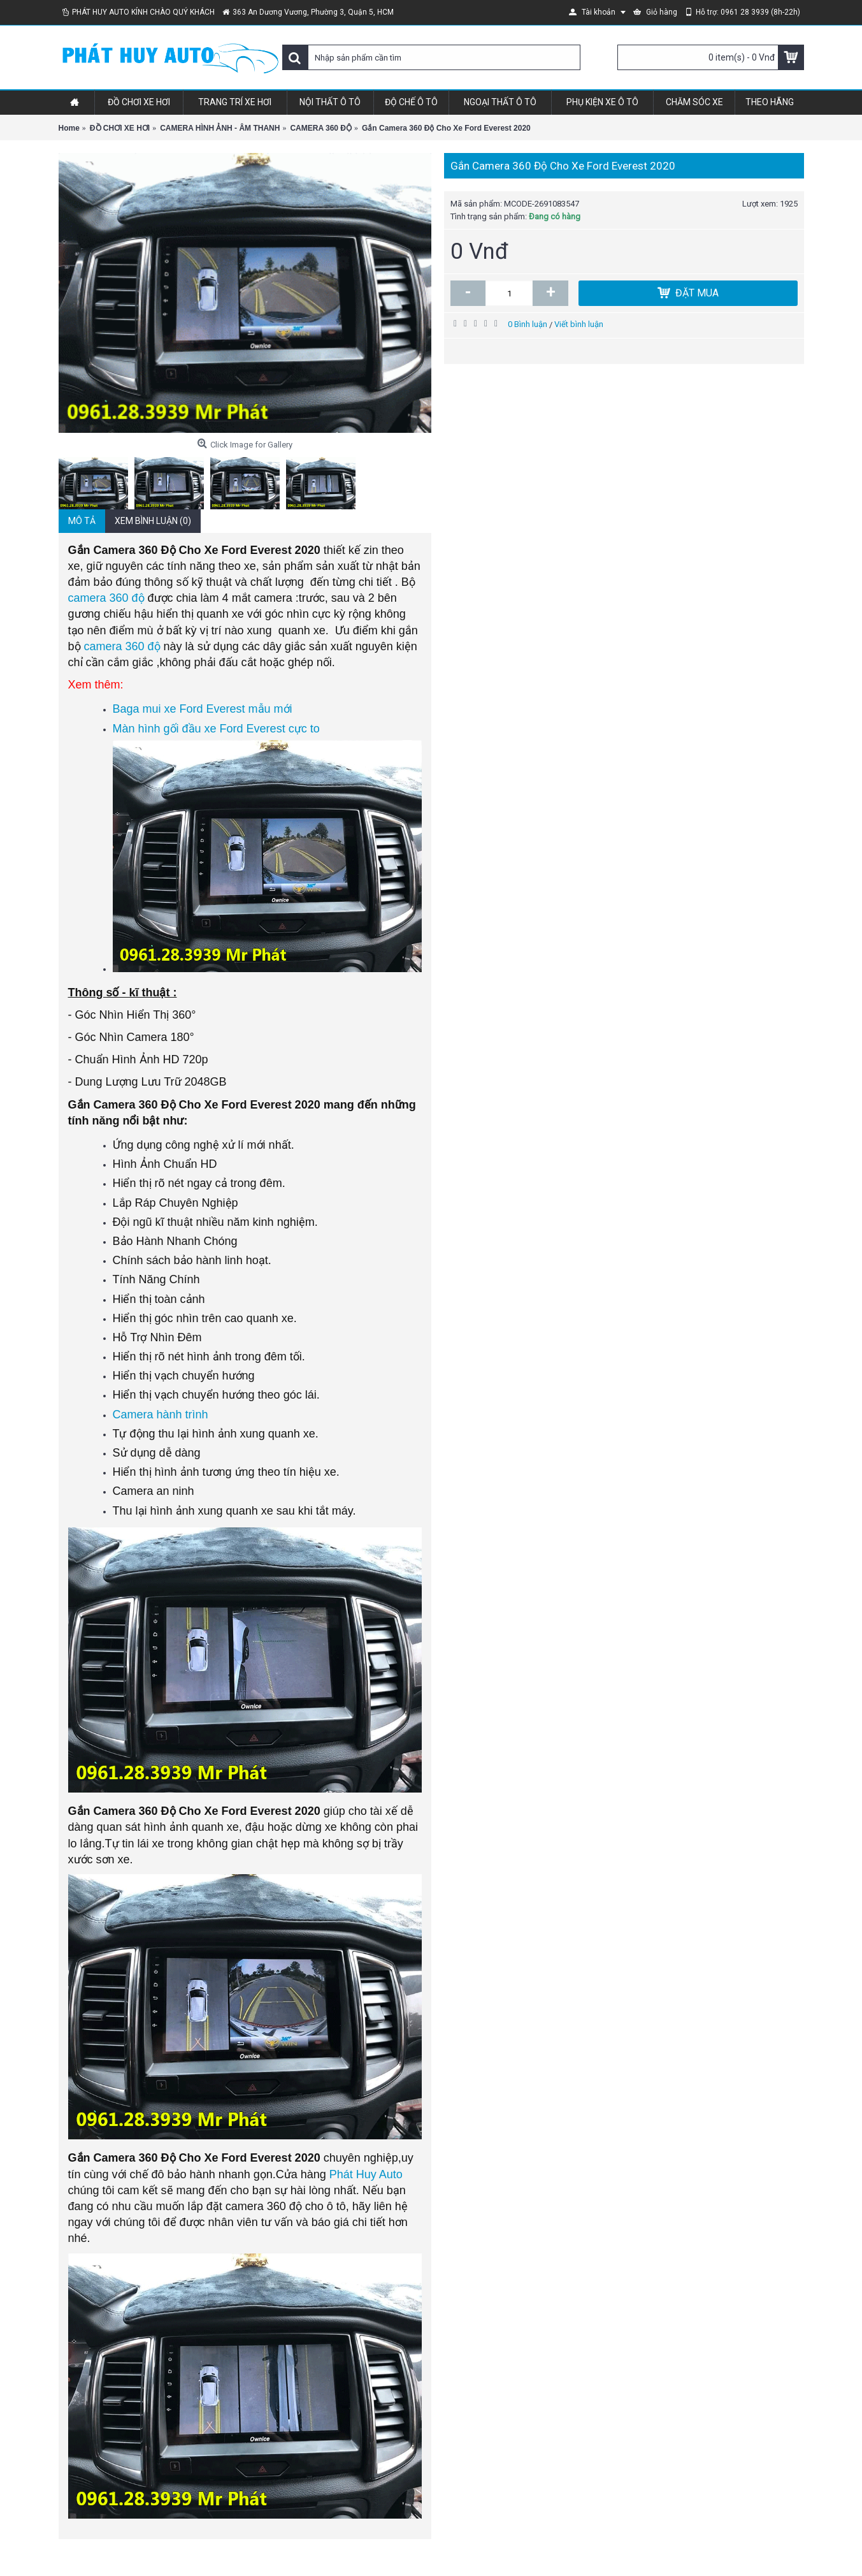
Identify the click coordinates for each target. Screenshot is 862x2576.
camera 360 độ (106, 598)
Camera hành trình (160, 1414)
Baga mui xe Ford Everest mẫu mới (202, 708)
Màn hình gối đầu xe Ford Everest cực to (216, 728)
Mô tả (82, 521)
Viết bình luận (578, 324)
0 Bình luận (527, 324)
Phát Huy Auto (366, 2174)
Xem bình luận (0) (153, 521)
